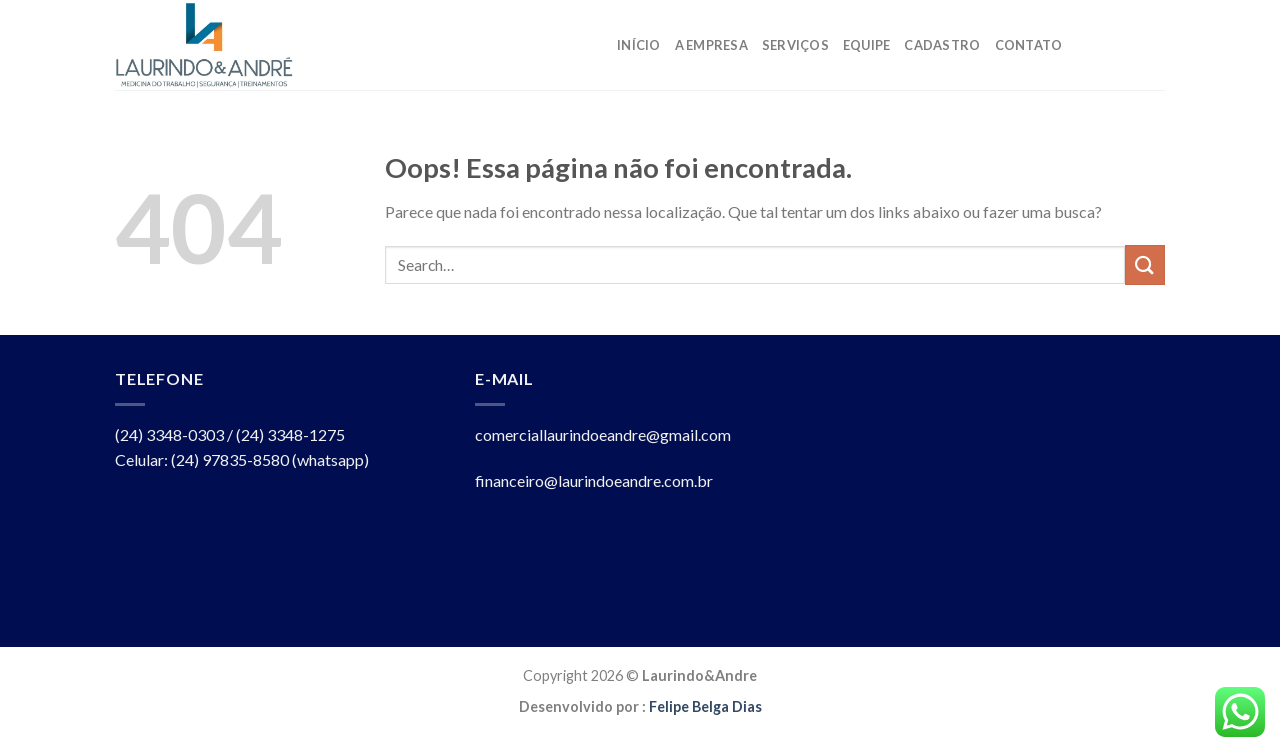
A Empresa (711, 45)
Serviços (795, 45)
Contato (1029, 45)
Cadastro (942, 45)
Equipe (867, 45)
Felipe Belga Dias (705, 706)
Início (639, 45)
